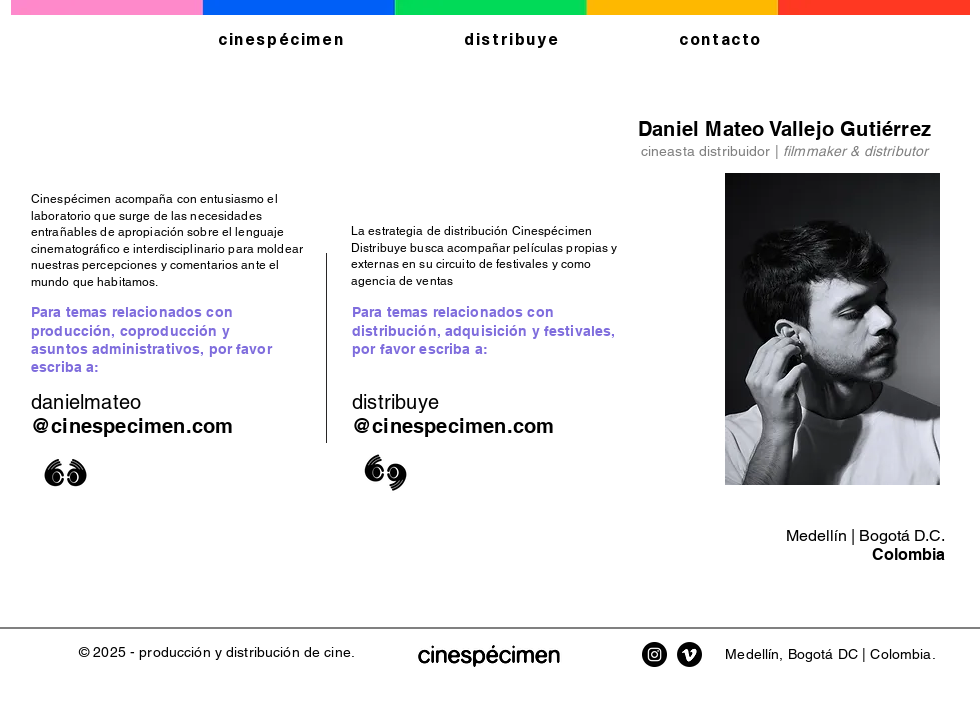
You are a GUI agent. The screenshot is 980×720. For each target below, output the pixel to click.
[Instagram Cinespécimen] (654, 654)
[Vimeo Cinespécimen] (689, 654)
